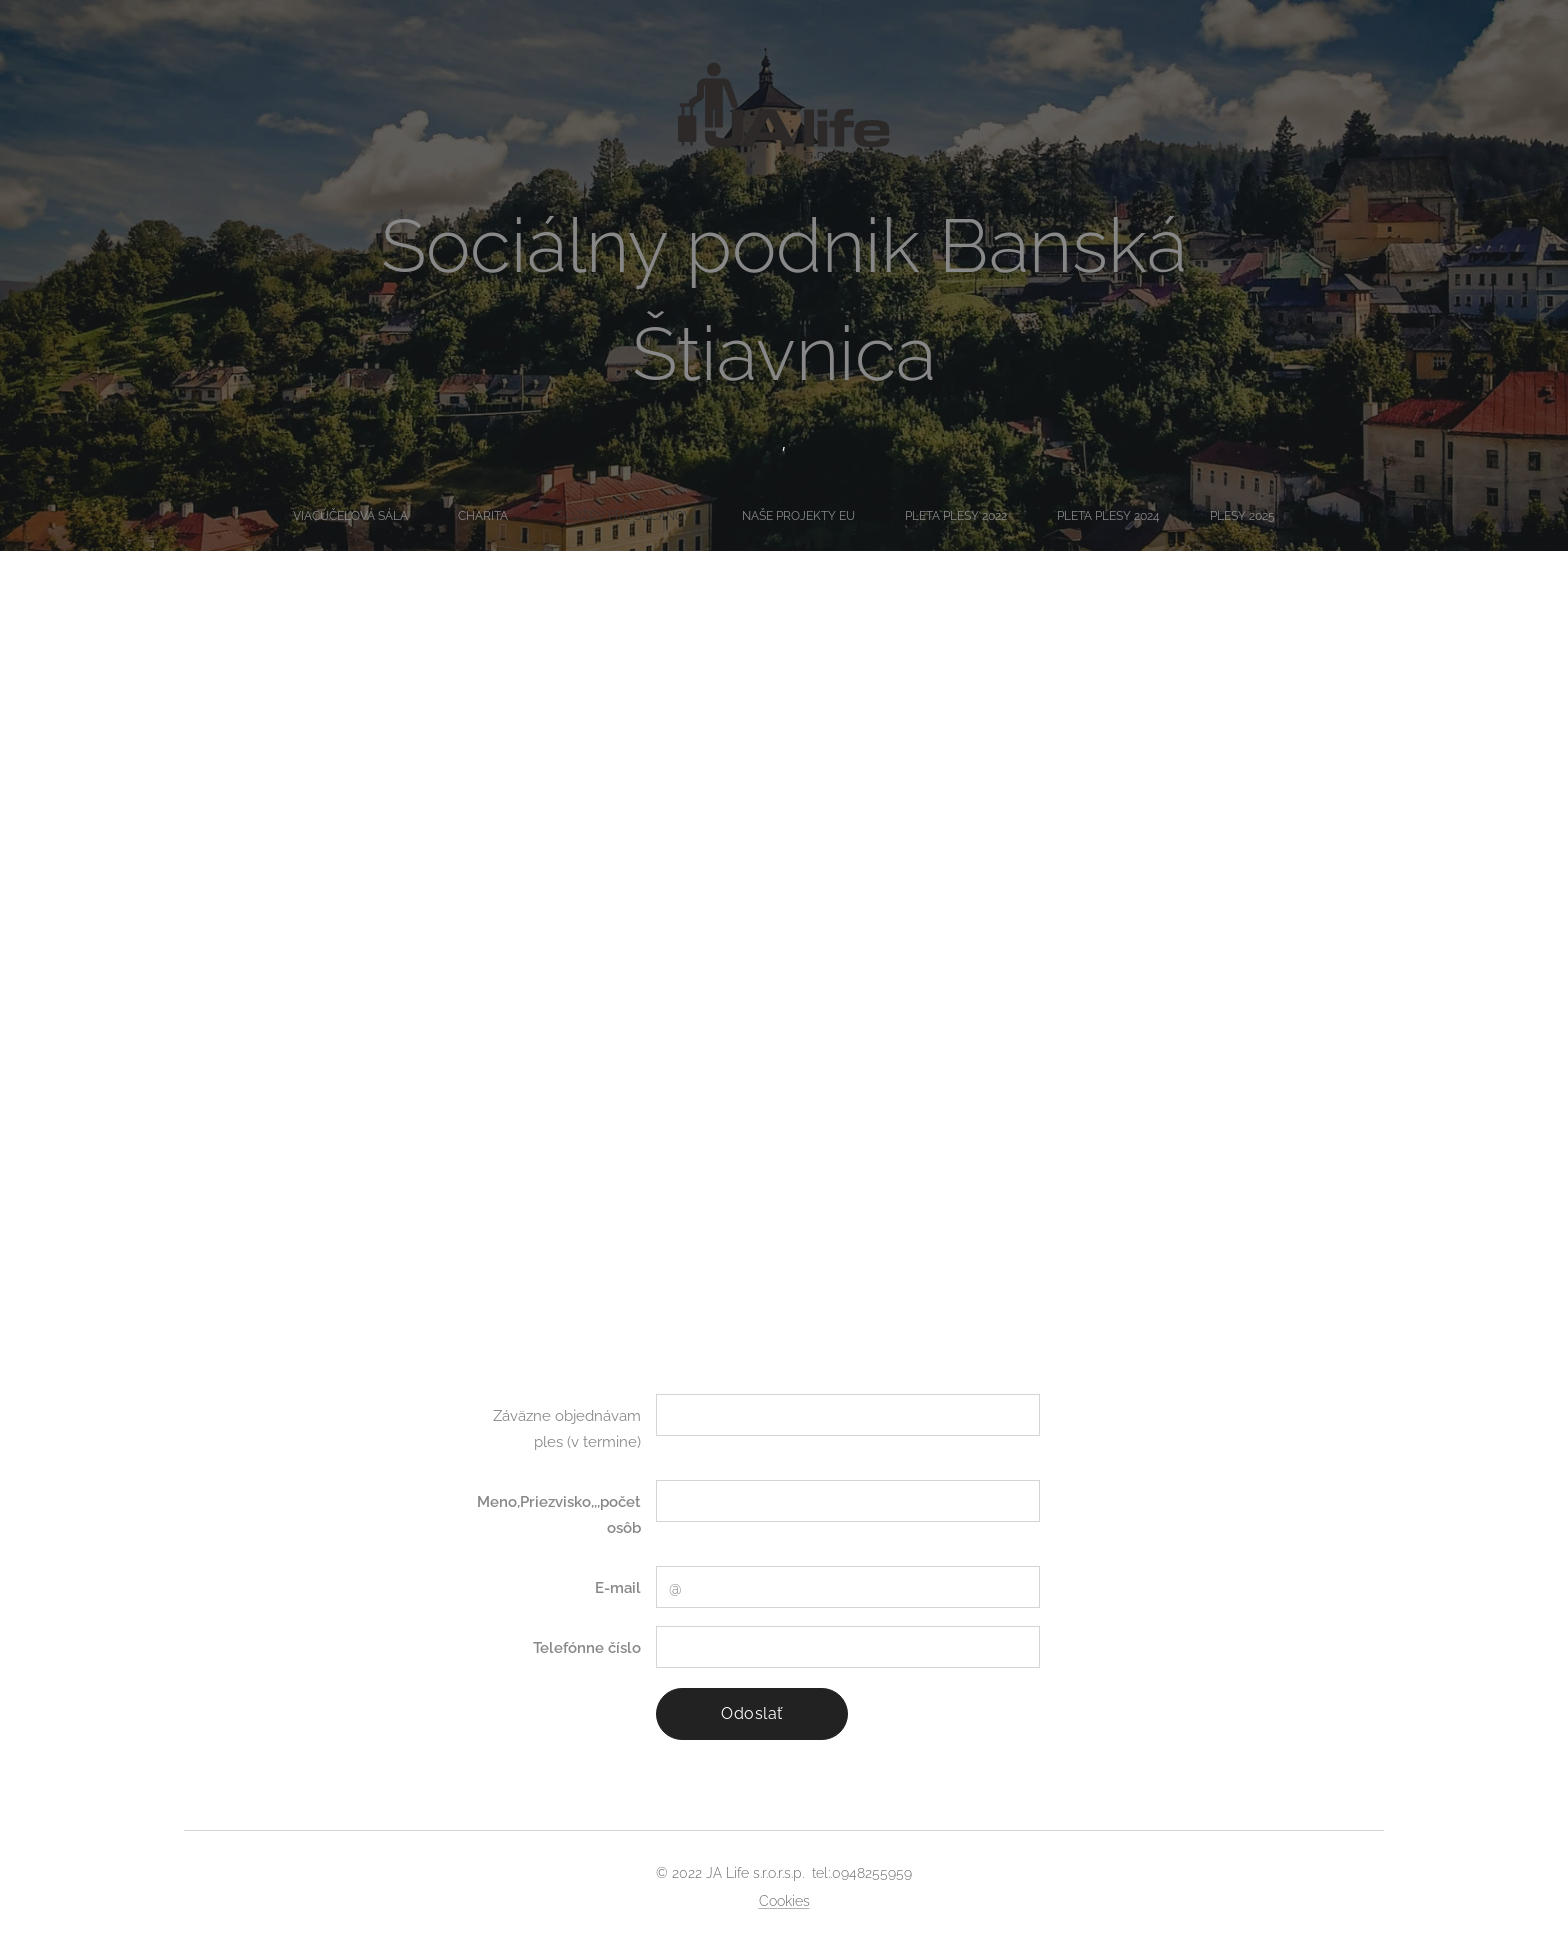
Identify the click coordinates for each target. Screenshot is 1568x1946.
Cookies (784, 1901)
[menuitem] (646, 516)
